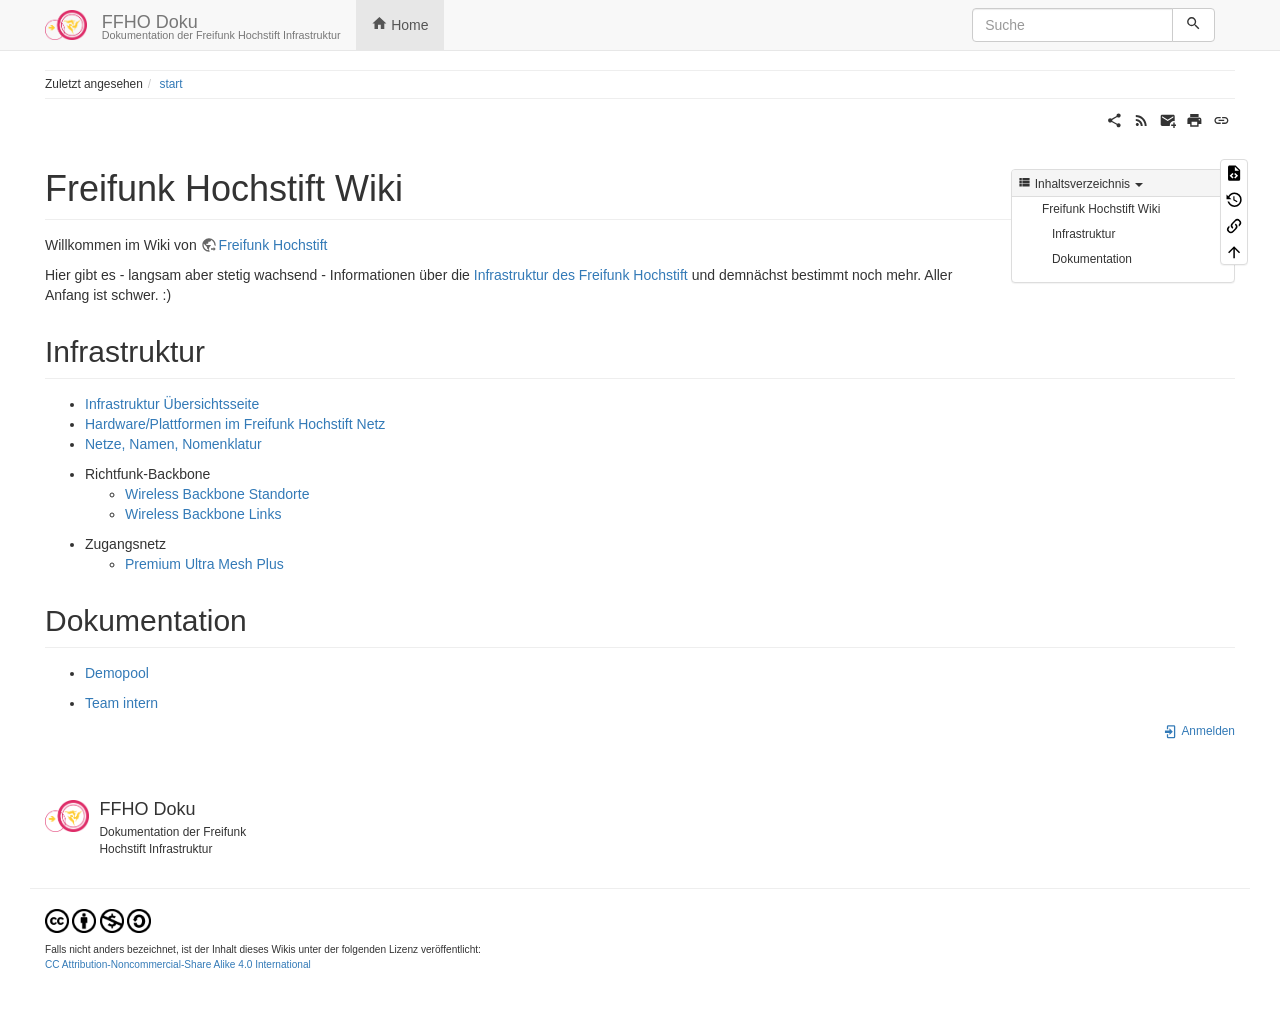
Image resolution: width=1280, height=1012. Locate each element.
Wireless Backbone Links (203, 514)
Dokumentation (1092, 259)
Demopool (117, 673)
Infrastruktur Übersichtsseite (172, 404)
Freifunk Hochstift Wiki (1101, 209)
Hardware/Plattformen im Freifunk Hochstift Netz (235, 424)
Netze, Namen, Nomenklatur (173, 444)
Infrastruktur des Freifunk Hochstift (581, 275)
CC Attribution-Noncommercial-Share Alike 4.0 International (178, 964)
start (170, 84)
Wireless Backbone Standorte (217, 494)
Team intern (121, 703)
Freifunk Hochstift (273, 245)
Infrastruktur (1083, 234)
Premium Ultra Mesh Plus (204, 564)
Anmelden (1199, 731)
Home (400, 24)
